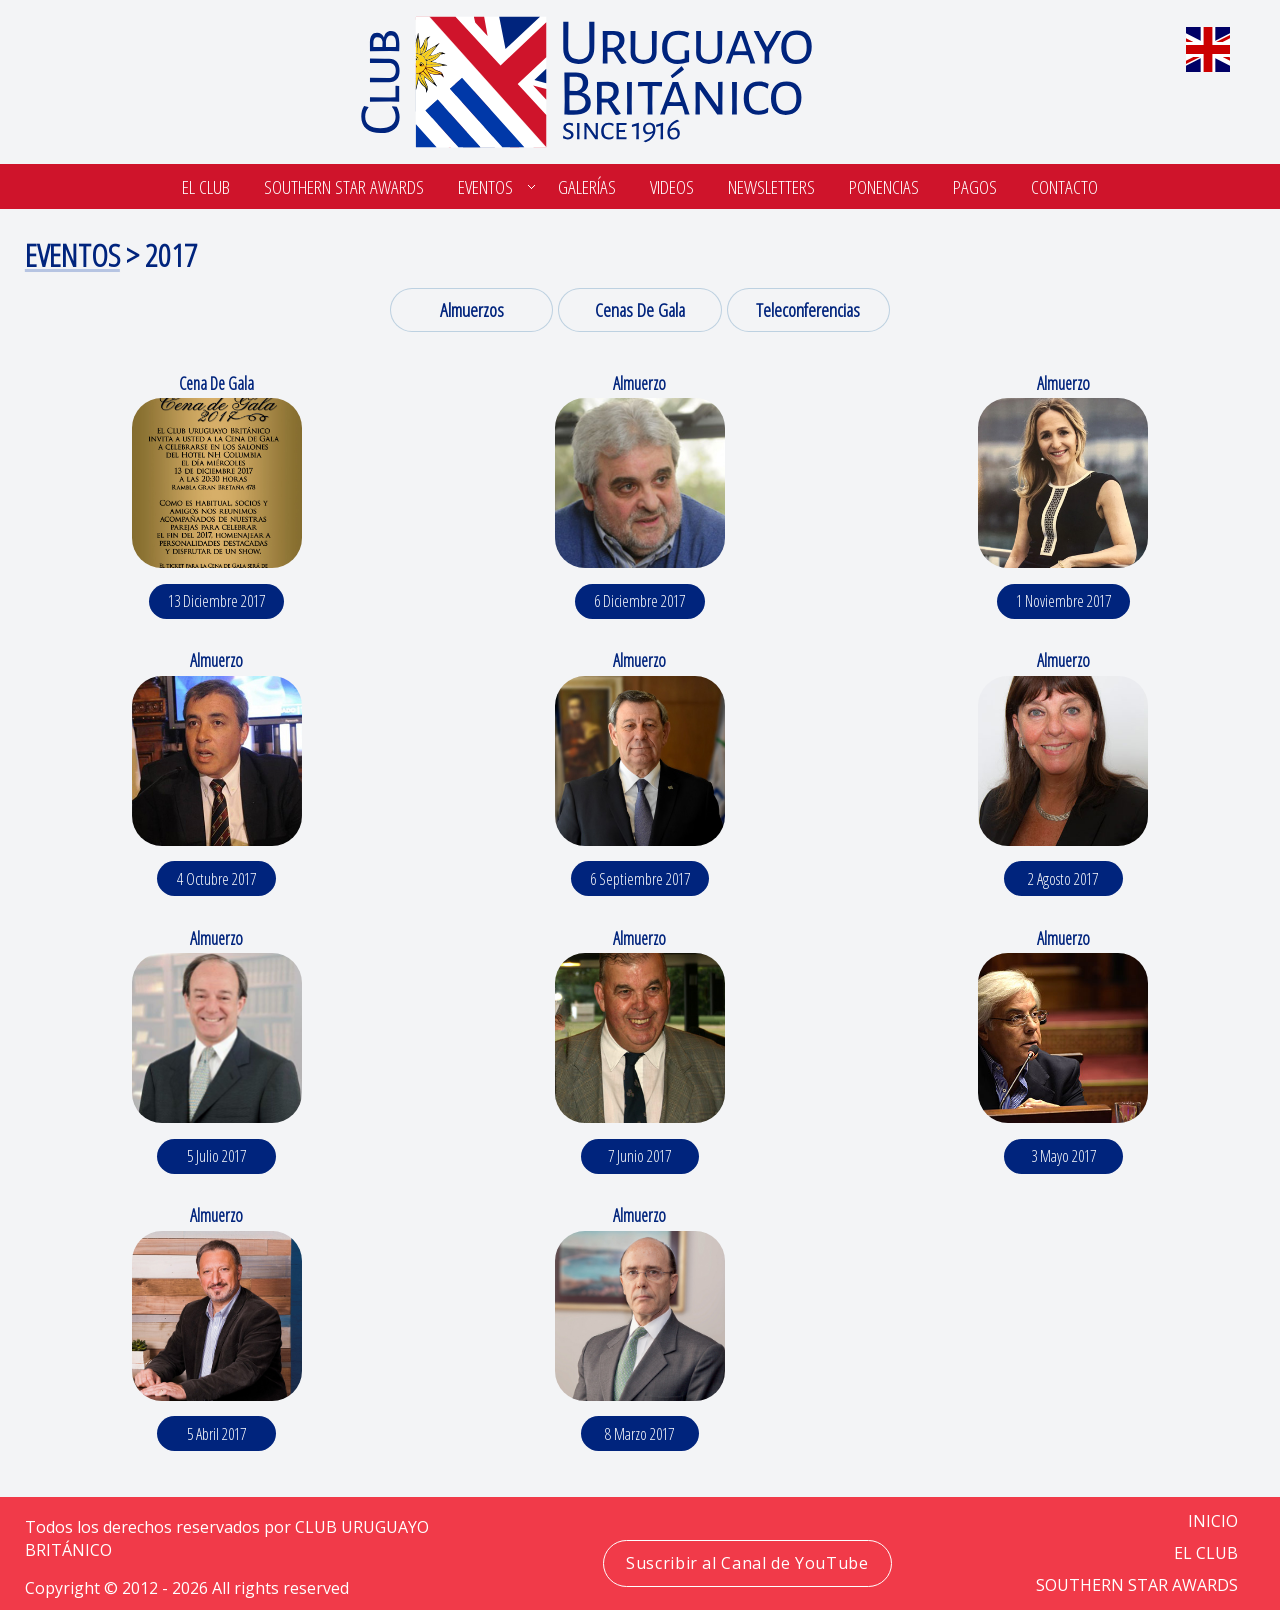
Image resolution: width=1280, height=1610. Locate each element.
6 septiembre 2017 (640, 879)
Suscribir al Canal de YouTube (747, 1563)
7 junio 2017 (639, 1156)
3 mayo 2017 (1063, 1156)
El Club (206, 186)
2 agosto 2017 (1063, 879)
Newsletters (771, 186)
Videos (672, 186)
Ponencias (884, 186)
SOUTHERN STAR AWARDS (344, 186)
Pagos (975, 186)
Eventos (485, 186)
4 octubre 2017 (216, 879)
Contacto (1064, 186)
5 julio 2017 (216, 1156)
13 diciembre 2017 (216, 601)
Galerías (587, 186)
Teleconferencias (808, 309)
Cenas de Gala (640, 309)
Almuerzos (472, 309)
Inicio (1213, 1521)
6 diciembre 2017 (639, 601)
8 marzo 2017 (639, 1434)
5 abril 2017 (216, 1434)
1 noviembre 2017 (1063, 601)
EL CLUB (1206, 1553)
